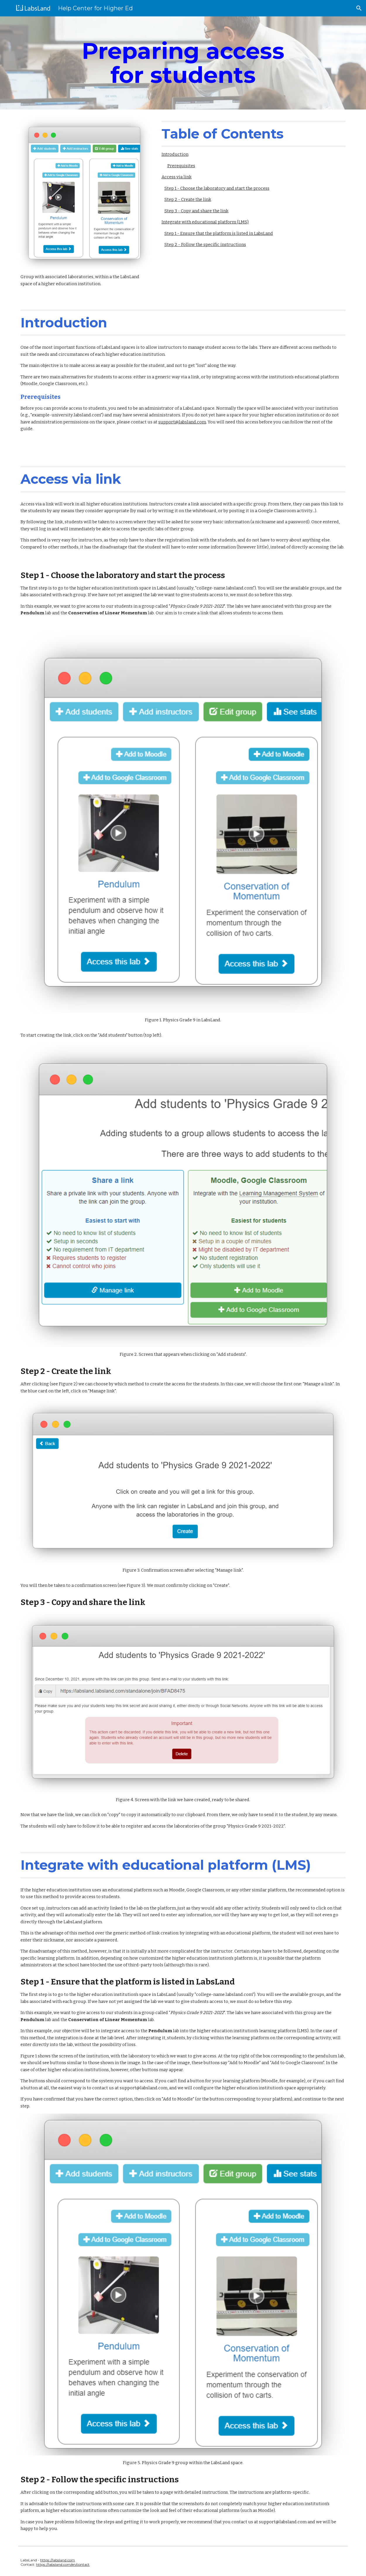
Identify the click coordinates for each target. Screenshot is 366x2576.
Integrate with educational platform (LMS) (205, 222)
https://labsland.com (57, 2560)
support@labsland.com (182, 422)
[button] (359, 8)
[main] (183, 63)
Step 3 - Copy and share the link (196, 210)
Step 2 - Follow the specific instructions (205, 244)
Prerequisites (181, 165)
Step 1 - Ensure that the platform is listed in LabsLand (218, 233)
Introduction (174, 154)
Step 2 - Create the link (187, 199)
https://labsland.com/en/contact (63, 2564)
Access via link (176, 177)
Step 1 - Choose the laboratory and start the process (216, 188)
